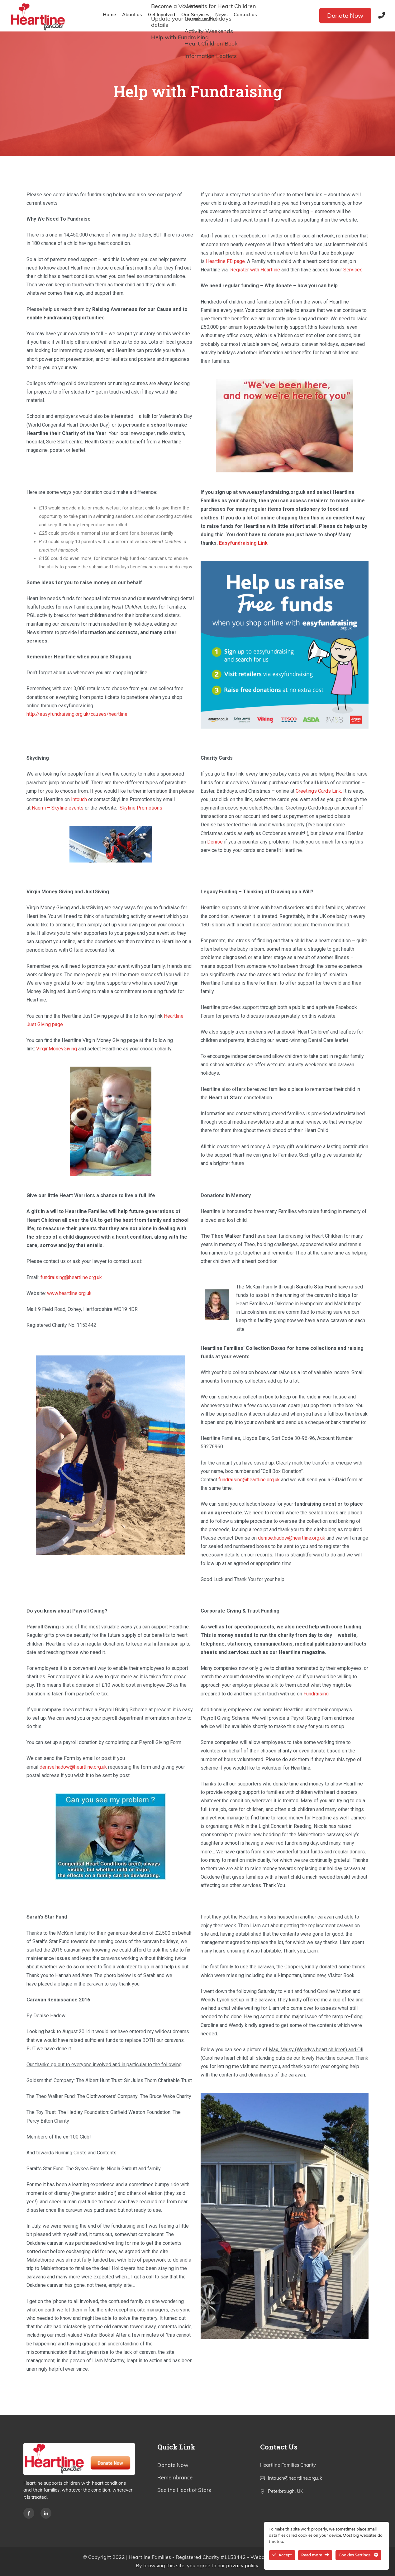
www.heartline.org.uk (69, 1293)
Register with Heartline (255, 270)
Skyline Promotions (141, 808)
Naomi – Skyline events (57, 808)
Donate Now (345, 15)
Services (353, 270)
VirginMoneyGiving (56, 1049)
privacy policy (242, 2565)
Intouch (79, 799)
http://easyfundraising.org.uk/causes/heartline (76, 714)
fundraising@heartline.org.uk (71, 1277)
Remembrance (175, 2477)
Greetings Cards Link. (319, 791)
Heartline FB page (225, 261)
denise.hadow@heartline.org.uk (291, 1538)
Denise (215, 842)
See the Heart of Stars (184, 2490)
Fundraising (316, 1694)
